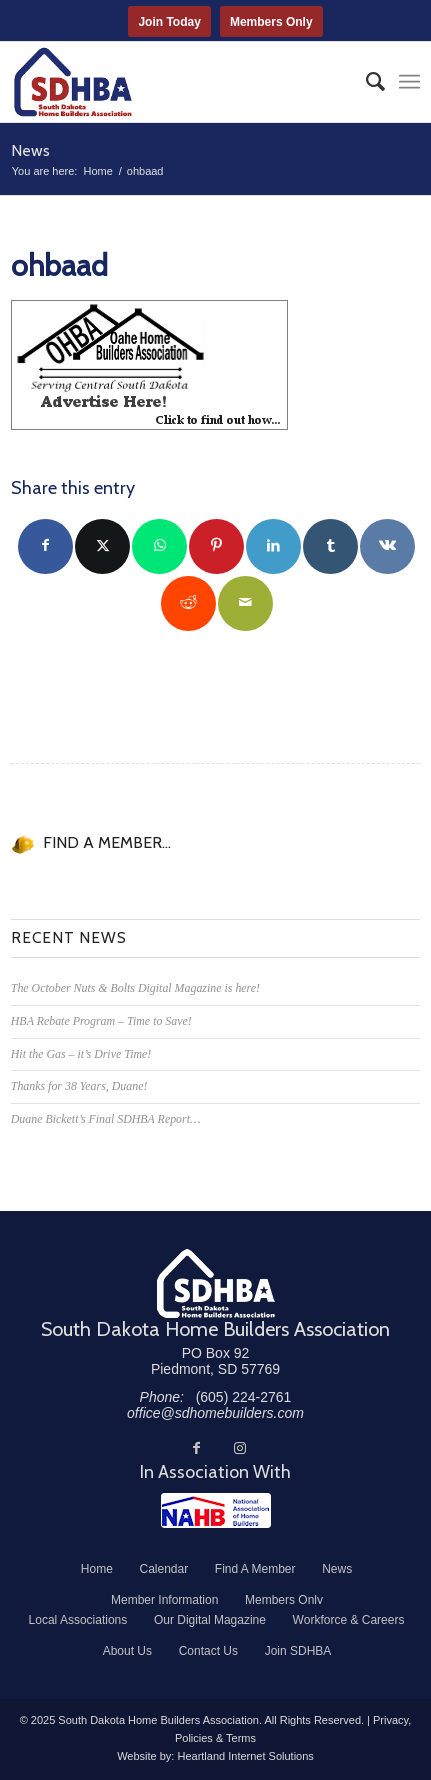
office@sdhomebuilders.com (215, 1413)
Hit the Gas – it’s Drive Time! (81, 1054)
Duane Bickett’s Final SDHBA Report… (106, 1119)
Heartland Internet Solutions (245, 1756)
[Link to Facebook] (196, 1448)
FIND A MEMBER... (107, 842)
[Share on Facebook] (45, 546)
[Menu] (409, 82)
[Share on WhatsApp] (159, 546)
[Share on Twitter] (102, 546)
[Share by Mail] (245, 603)
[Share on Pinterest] (216, 546)
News (30, 150)
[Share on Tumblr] (330, 546)
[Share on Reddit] (188, 603)
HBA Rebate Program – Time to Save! (101, 1021)
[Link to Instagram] (240, 1448)
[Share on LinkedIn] (273, 546)
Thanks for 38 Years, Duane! (79, 1086)
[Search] (365, 82)
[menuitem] (365, 82)
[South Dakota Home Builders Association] (175, 82)
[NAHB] (216, 1510)
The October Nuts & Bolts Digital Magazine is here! (135, 988)
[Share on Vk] (387, 546)
